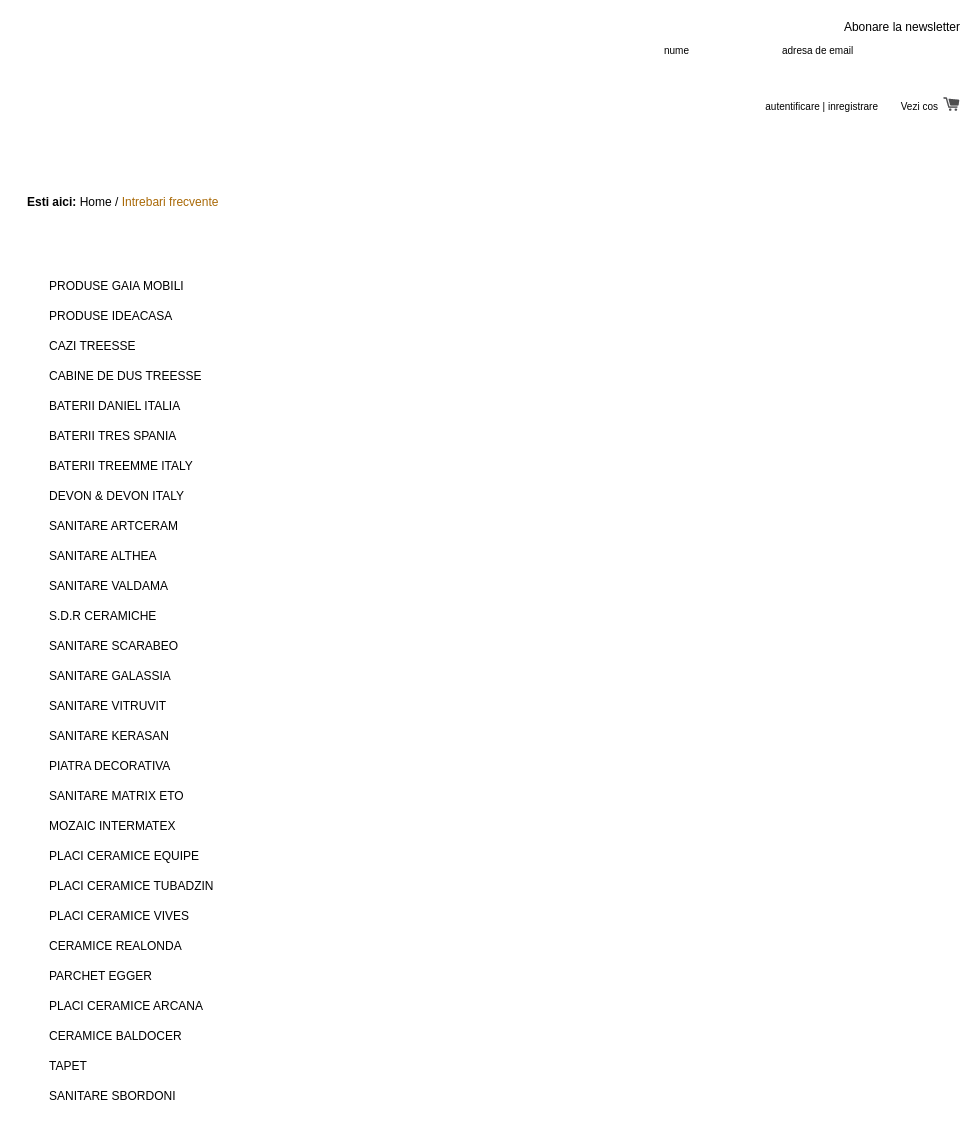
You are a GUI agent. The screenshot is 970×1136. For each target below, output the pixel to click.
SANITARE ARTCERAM (113, 526)
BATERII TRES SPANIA (112, 436)
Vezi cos (930, 106)
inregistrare (853, 106)
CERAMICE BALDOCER (115, 1036)
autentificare (792, 106)
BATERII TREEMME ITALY (121, 466)
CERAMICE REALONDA (115, 946)
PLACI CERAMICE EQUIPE (124, 856)
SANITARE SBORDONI (112, 1096)
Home (96, 202)
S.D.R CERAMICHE (102, 616)
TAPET (68, 1066)
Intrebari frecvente (170, 202)
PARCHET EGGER (100, 976)
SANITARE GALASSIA (110, 676)
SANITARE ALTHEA (103, 556)
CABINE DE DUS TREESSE (125, 376)
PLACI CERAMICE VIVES (119, 916)
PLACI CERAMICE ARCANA (126, 1006)
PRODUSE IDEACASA (110, 316)
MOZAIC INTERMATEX (112, 826)
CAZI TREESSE (92, 346)
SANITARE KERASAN (109, 736)
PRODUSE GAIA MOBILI (116, 286)
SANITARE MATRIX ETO (116, 796)
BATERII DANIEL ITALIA (114, 406)
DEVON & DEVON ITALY (116, 496)
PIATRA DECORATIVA (109, 766)
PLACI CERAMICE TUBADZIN (131, 886)
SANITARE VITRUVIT (107, 706)
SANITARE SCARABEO (113, 646)
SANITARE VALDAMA (108, 586)
